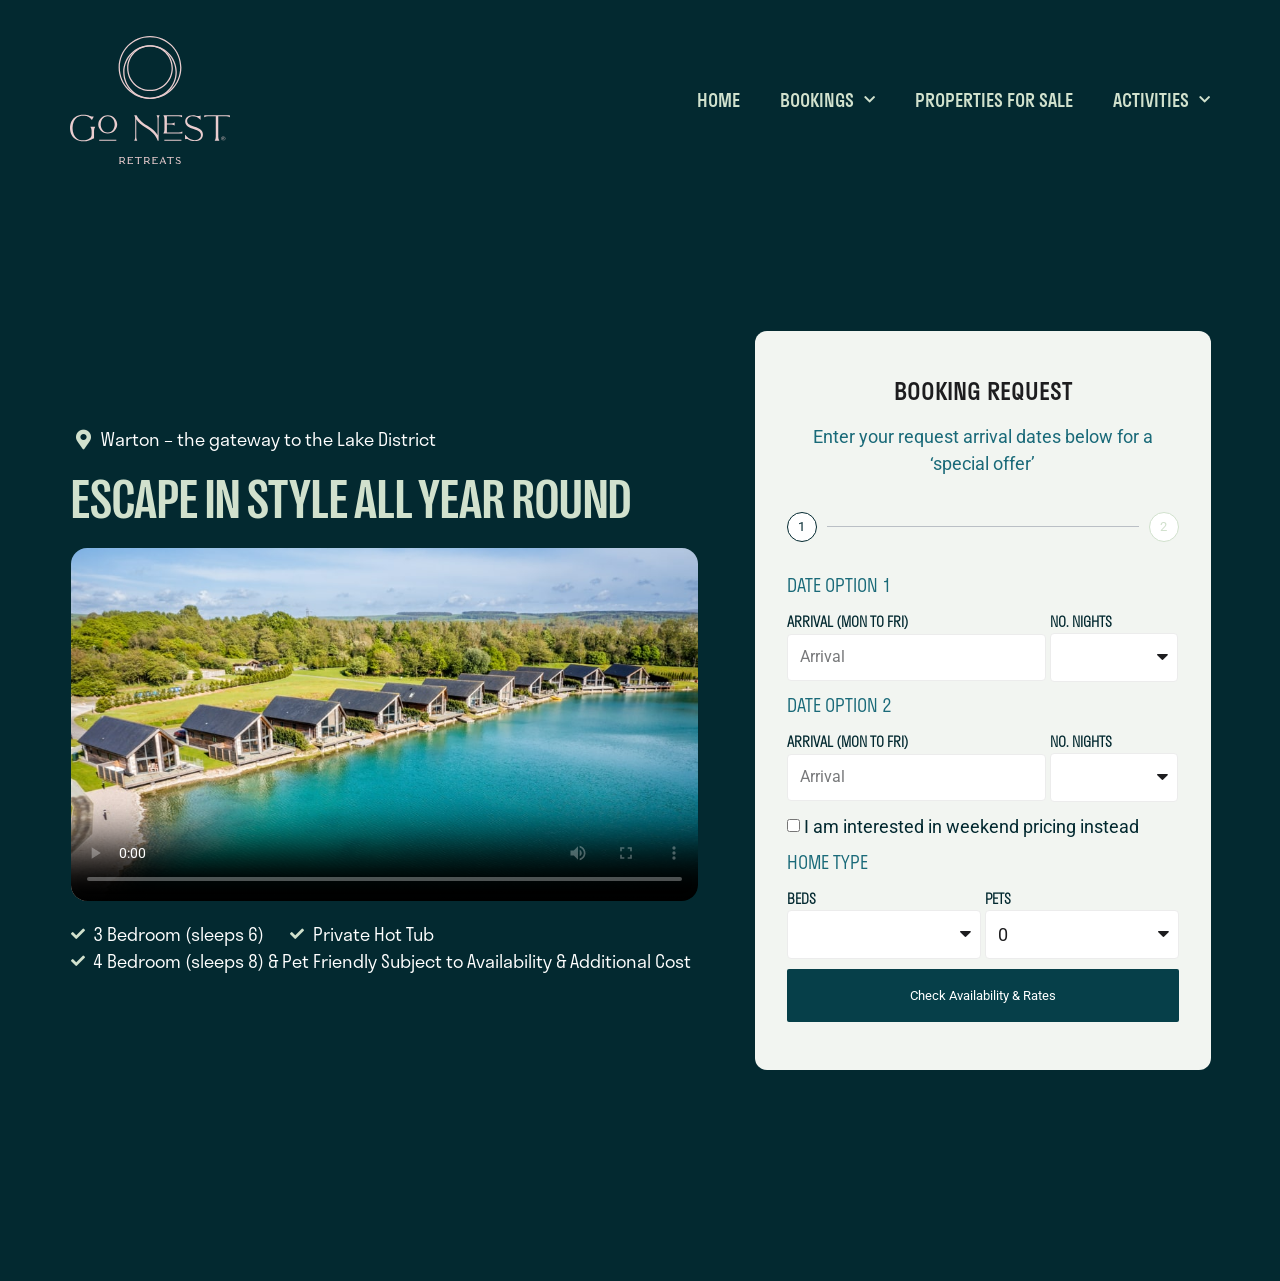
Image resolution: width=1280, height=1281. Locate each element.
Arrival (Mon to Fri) (848, 623)
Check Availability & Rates (983, 995)
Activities (1161, 100)
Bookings (827, 100)
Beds (801, 900)
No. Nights (1081, 623)
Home (718, 100)
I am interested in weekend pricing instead (971, 826)
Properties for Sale (994, 100)
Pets (998, 900)
